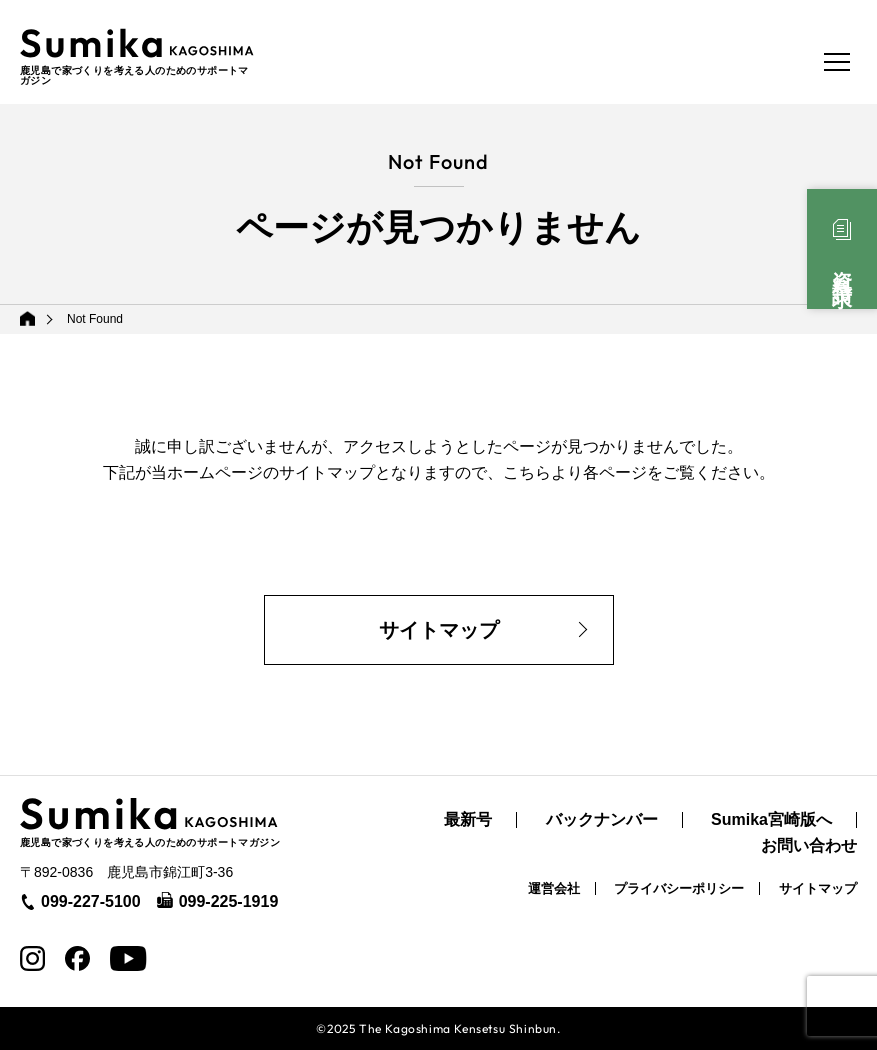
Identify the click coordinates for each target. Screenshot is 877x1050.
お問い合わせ (809, 846)
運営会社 (554, 888)
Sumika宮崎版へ (771, 820)
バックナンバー (602, 820)
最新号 (468, 820)
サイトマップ (439, 630)
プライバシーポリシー (679, 888)
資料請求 (842, 267)
